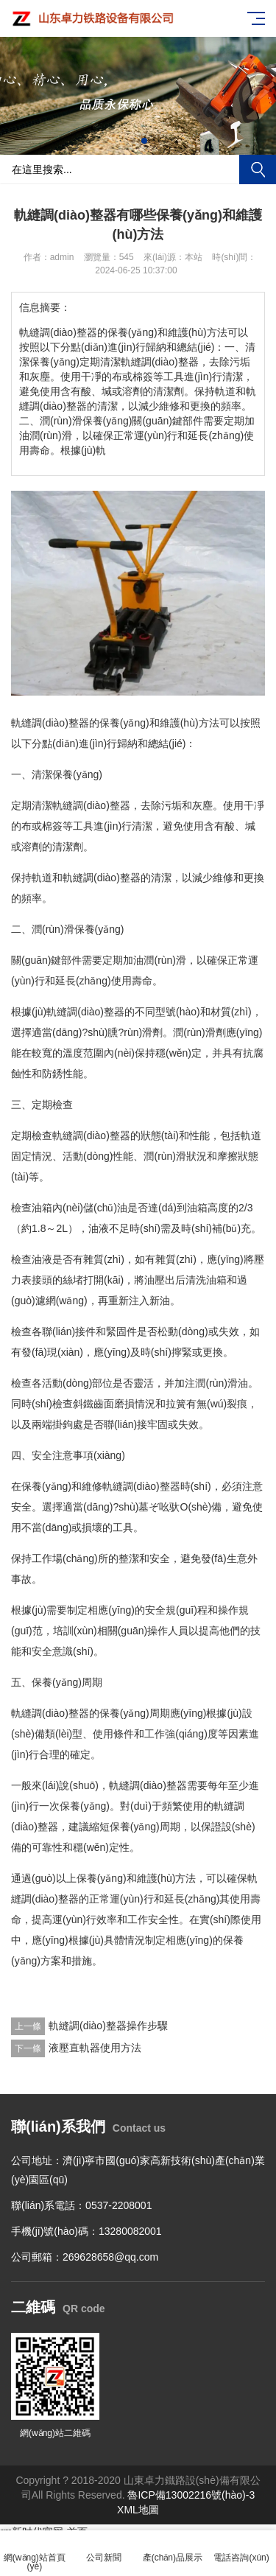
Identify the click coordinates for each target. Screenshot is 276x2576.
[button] (132, 141)
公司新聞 (103, 2549)
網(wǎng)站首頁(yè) (34, 2553)
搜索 (257, 169)
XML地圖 (138, 2510)
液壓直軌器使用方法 (95, 2048)
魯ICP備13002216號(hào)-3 (191, 2495)
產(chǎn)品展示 (173, 2549)
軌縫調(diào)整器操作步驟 (108, 2025)
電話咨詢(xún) (241, 2549)
